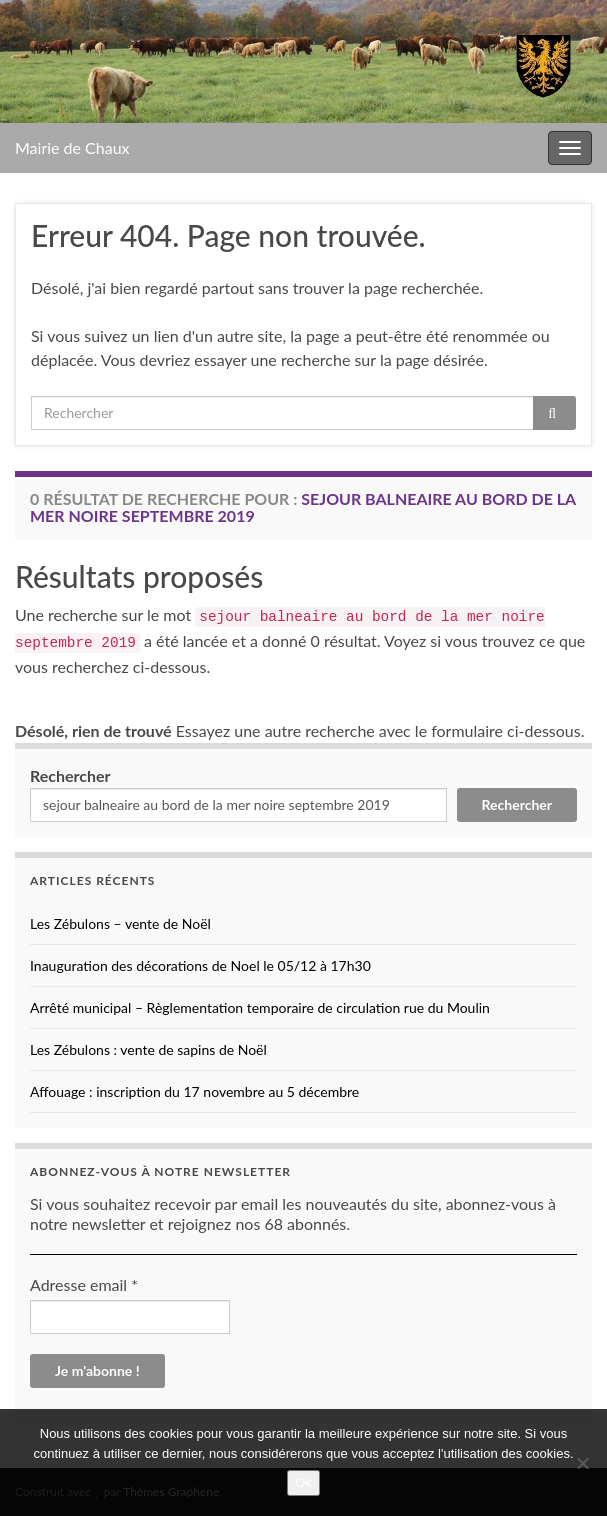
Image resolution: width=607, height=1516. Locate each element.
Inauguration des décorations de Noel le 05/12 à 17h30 (200, 965)
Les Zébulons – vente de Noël (120, 923)
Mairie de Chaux (72, 147)
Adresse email (84, 1284)
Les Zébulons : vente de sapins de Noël (148, 1049)
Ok (303, 1482)
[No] (582, 1463)
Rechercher (70, 775)
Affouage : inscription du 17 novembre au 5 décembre (194, 1091)
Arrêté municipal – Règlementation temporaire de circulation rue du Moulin (260, 1007)
